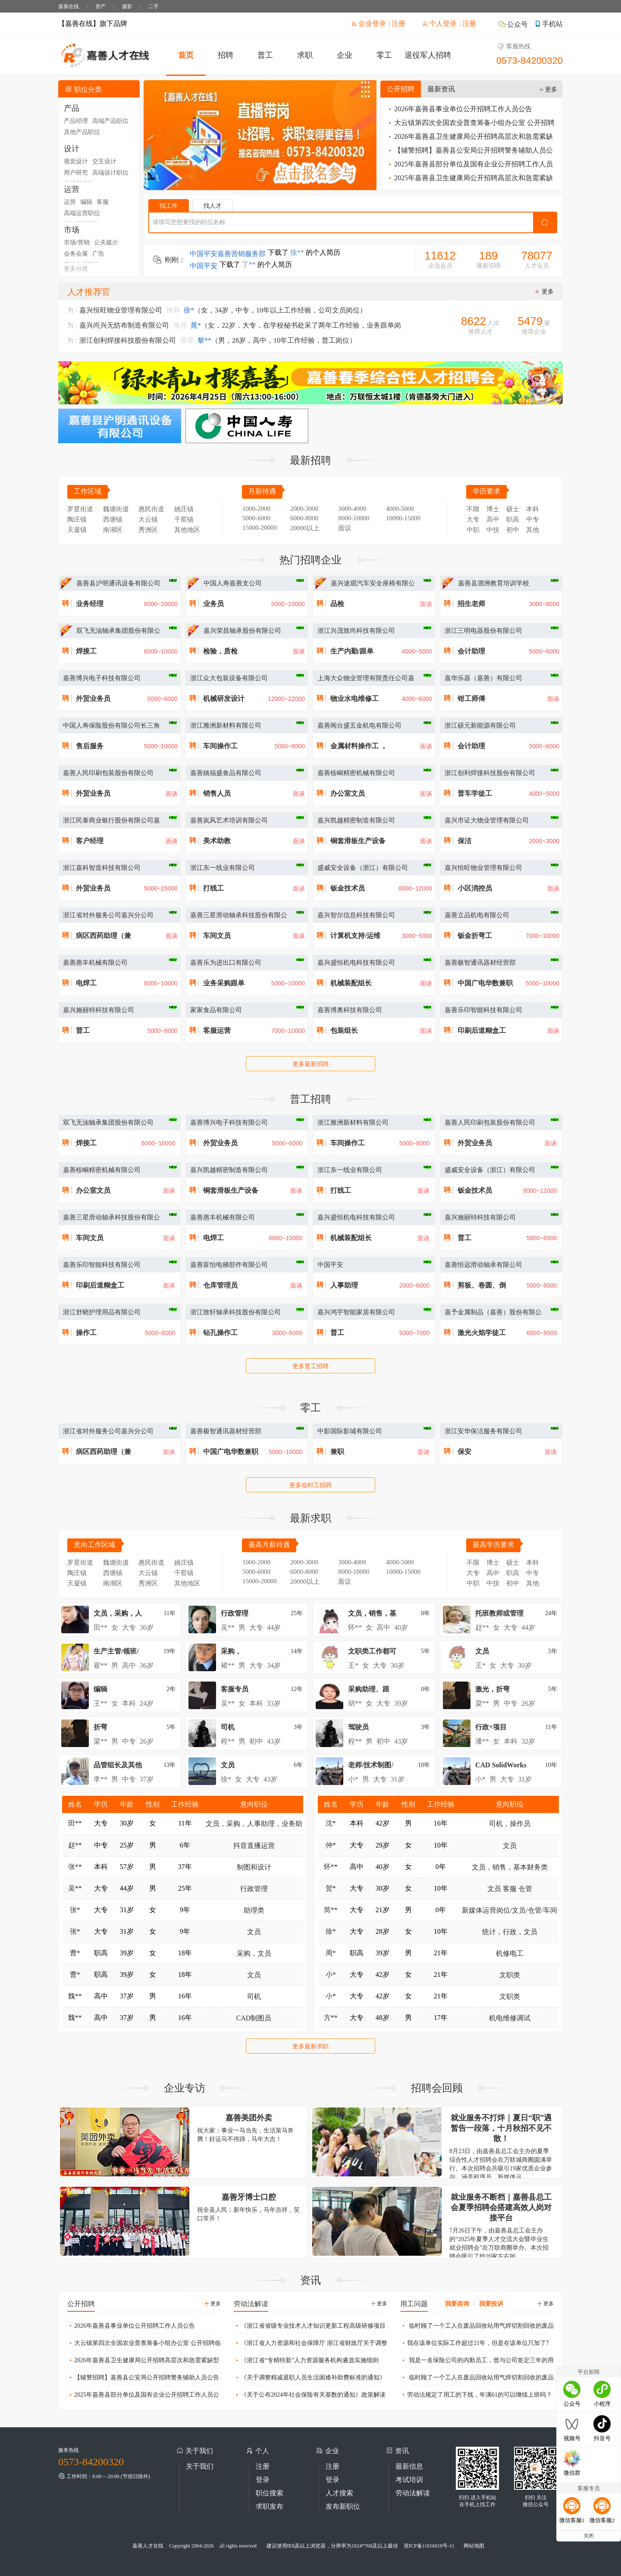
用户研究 (76, 172)
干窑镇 (184, 519)
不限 (473, 509)
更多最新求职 (310, 2046)
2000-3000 (304, 508)
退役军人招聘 (428, 55)
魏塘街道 (116, 509)
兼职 (337, 1451)
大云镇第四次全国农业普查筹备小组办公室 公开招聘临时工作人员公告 (471, 124)
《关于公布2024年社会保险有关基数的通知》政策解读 (310, 2394)
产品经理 (76, 121)
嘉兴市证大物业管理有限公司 (487, 820)
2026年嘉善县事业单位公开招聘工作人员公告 (459, 109)
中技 (492, 529)
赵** (75, 1845)
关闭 (588, 2536)
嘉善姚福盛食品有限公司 (225, 772)
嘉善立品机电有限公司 (477, 915)
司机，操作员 (509, 1823)
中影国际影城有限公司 (349, 1431)
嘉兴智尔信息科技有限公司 (356, 915)
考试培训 (409, 2479)
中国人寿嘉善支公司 (233, 583)
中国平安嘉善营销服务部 (228, 254)
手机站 (548, 24)
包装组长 (344, 1030)
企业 (344, 55)
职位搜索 (269, 2493)
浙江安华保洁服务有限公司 (483, 1431)
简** (331, 1909)
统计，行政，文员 (509, 1931)
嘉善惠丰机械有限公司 (95, 962)
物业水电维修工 (354, 698)
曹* (75, 1953)
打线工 (213, 888)
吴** (75, 1888)
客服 (103, 202)
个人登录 (439, 23)
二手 (153, 6)
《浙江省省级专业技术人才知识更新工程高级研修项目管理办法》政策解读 (310, 2328)
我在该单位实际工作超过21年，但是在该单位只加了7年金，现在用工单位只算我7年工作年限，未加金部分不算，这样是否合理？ (474, 2345)
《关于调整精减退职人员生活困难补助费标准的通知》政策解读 (310, 2379)
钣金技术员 (347, 888)
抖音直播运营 (254, 1845)
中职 (473, 529)
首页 (186, 55)
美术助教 (217, 840)
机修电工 (510, 1953)
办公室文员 (347, 793)
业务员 (213, 603)
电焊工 (86, 983)
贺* (331, 1888)
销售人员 (217, 793)
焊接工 (86, 651)
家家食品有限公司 (216, 1010)
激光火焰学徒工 (482, 1332)
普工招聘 (310, 1099)
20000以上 (305, 528)
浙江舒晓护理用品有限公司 (102, 1312)
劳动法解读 (412, 2493)
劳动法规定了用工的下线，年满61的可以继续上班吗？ (476, 2394)
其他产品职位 (82, 132)
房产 (100, 6)
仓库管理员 (220, 1285)
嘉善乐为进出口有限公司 (225, 962)
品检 (337, 603)
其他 (532, 529)
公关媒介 (106, 242)
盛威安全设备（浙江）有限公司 (362, 867)
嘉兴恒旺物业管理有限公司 (483, 867)
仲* (331, 1845)
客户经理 (90, 840)
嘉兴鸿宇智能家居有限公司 (356, 1312)
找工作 (169, 206)
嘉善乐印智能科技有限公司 (483, 1010)
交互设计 (104, 161)
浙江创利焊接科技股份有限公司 (490, 772)
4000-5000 (400, 508)
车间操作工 (220, 746)
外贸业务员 (93, 698)
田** (75, 1823)
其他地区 (187, 529)
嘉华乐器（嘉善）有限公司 (483, 678)
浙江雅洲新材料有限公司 (225, 725)
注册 (398, 23)
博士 (492, 509)
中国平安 (330, 1264)
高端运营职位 (82, 213)
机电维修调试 (509, 2018)
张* (75, 1909)
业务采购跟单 (224, 983)
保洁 (464, 840)
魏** (75, 1996)
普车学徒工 (475, 793)
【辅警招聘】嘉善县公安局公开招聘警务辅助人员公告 (470, 152)
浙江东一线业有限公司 (222, 867)
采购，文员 (254, 1953)
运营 (70, 202)
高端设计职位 (110, 172)
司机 (254, 1996)
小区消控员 (475, 888)
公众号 (513, 24)
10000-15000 (403, 518)
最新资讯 (441, 89)
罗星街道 (80, 509)
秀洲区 (148, 529)
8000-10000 (354, 518)
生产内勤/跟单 (351, 651)
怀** (331, 1866)
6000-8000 (304, 518)
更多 (548, 89)
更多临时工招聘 (310, 1485)
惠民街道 (151, 509)
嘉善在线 (68, 6)
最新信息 (409, 2466)
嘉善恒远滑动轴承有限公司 (483, 1264)
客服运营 (217, 1030)
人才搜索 (339, 2493)
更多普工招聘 (310, 1366)
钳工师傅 (471, 698)
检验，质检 (220, 651)
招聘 (225, 55)
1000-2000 (256, 508)
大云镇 (148, 519)
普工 (265, 55)
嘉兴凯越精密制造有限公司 (356, 820)
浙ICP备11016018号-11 (429, 2546)
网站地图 (474, 2546)
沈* (331, 1823)
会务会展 (76, 253)
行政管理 (254, 1888)
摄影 (127, 6)
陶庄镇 (77, 519)
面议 (344, 528)
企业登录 (368, 23)
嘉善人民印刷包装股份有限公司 (108, 772)
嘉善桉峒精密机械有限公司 (356, 772)
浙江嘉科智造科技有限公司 (102, 867)
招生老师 (471, 603)
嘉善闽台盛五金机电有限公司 (359, 725)
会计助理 (471, 651)
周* (331, 1953)
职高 (512, 519)
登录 (263, 2479)
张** (75, 1866)
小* (331, 1974)
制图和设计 (254, 1867)
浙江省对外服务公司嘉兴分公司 (108, 915)
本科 (532, 509)
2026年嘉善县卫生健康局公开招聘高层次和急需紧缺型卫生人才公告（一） (470, 138)
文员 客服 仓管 (509, 1888)
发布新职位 (343, 2506)
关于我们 (199, 2466)
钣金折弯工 (475, 935)
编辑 (86, 202)
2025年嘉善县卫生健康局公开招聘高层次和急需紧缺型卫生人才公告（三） (470, 179)
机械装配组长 (351, 983)
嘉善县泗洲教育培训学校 (493, 583)
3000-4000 (352, 508)
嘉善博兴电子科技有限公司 (102, 678)
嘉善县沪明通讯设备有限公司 (118, 583)
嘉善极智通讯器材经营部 (480, 962)
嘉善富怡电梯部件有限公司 (229, 1264)
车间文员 (217, 935)
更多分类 (76, 269)
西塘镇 (112, 519)
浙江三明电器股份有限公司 (483, 630)
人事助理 (344, 1285)
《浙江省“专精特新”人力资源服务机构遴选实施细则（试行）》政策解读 (306, 2362)
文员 (254, 1931)
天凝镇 (77, 529)
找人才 (213, 206)
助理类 (254, 1910)
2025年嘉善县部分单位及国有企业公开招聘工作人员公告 (470, 165)
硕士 (512, 509)
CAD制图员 (254, 2018)
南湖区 (112, 529)
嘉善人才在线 (147, 2546)
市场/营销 (77, 242)
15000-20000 (259, 527)
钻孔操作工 (220, 1332)
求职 (305, 55)
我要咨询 (457, 2304)
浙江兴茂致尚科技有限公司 (356, 630)
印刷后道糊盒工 (482, 1030)
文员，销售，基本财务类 (510, 1867)
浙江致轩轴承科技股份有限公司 (235, 1312)
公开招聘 (400, 89)
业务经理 (90, 603)
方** (331, 2017)
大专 (473, 519)
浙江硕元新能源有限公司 (480, 725)
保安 (464, 1451)
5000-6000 (256, 518)
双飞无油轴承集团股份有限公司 (108, 1122)
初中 (512, 529)
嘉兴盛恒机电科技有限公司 (356, 962)
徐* (331, 1931)
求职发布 (269, 2506)
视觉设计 (76, 161)
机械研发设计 (224, 698)
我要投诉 (491, 2304)
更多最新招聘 (310, 1064)
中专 (532, 519)
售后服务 (90, 746)
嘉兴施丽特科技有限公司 (98, 1010)
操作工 (86, 1332)
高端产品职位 (110, 121)
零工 (384, 55)
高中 (492, 519)
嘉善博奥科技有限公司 (349, 1010)
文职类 (509, 1975)
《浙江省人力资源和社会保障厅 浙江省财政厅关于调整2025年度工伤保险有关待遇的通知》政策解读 (310, 2345)
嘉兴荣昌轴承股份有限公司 (242, 630)
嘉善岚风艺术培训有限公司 (229, 820)
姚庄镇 (184, 509)
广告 (98, 253)
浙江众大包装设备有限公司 (229, 678)
